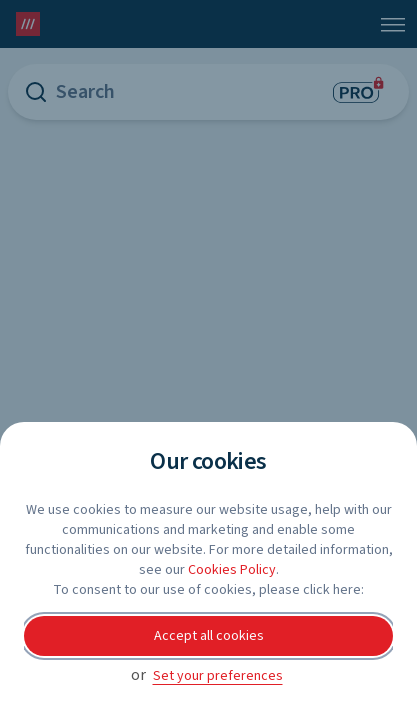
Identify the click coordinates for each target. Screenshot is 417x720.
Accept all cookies (209, 636)
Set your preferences (218, 676)
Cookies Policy (232, 570)
